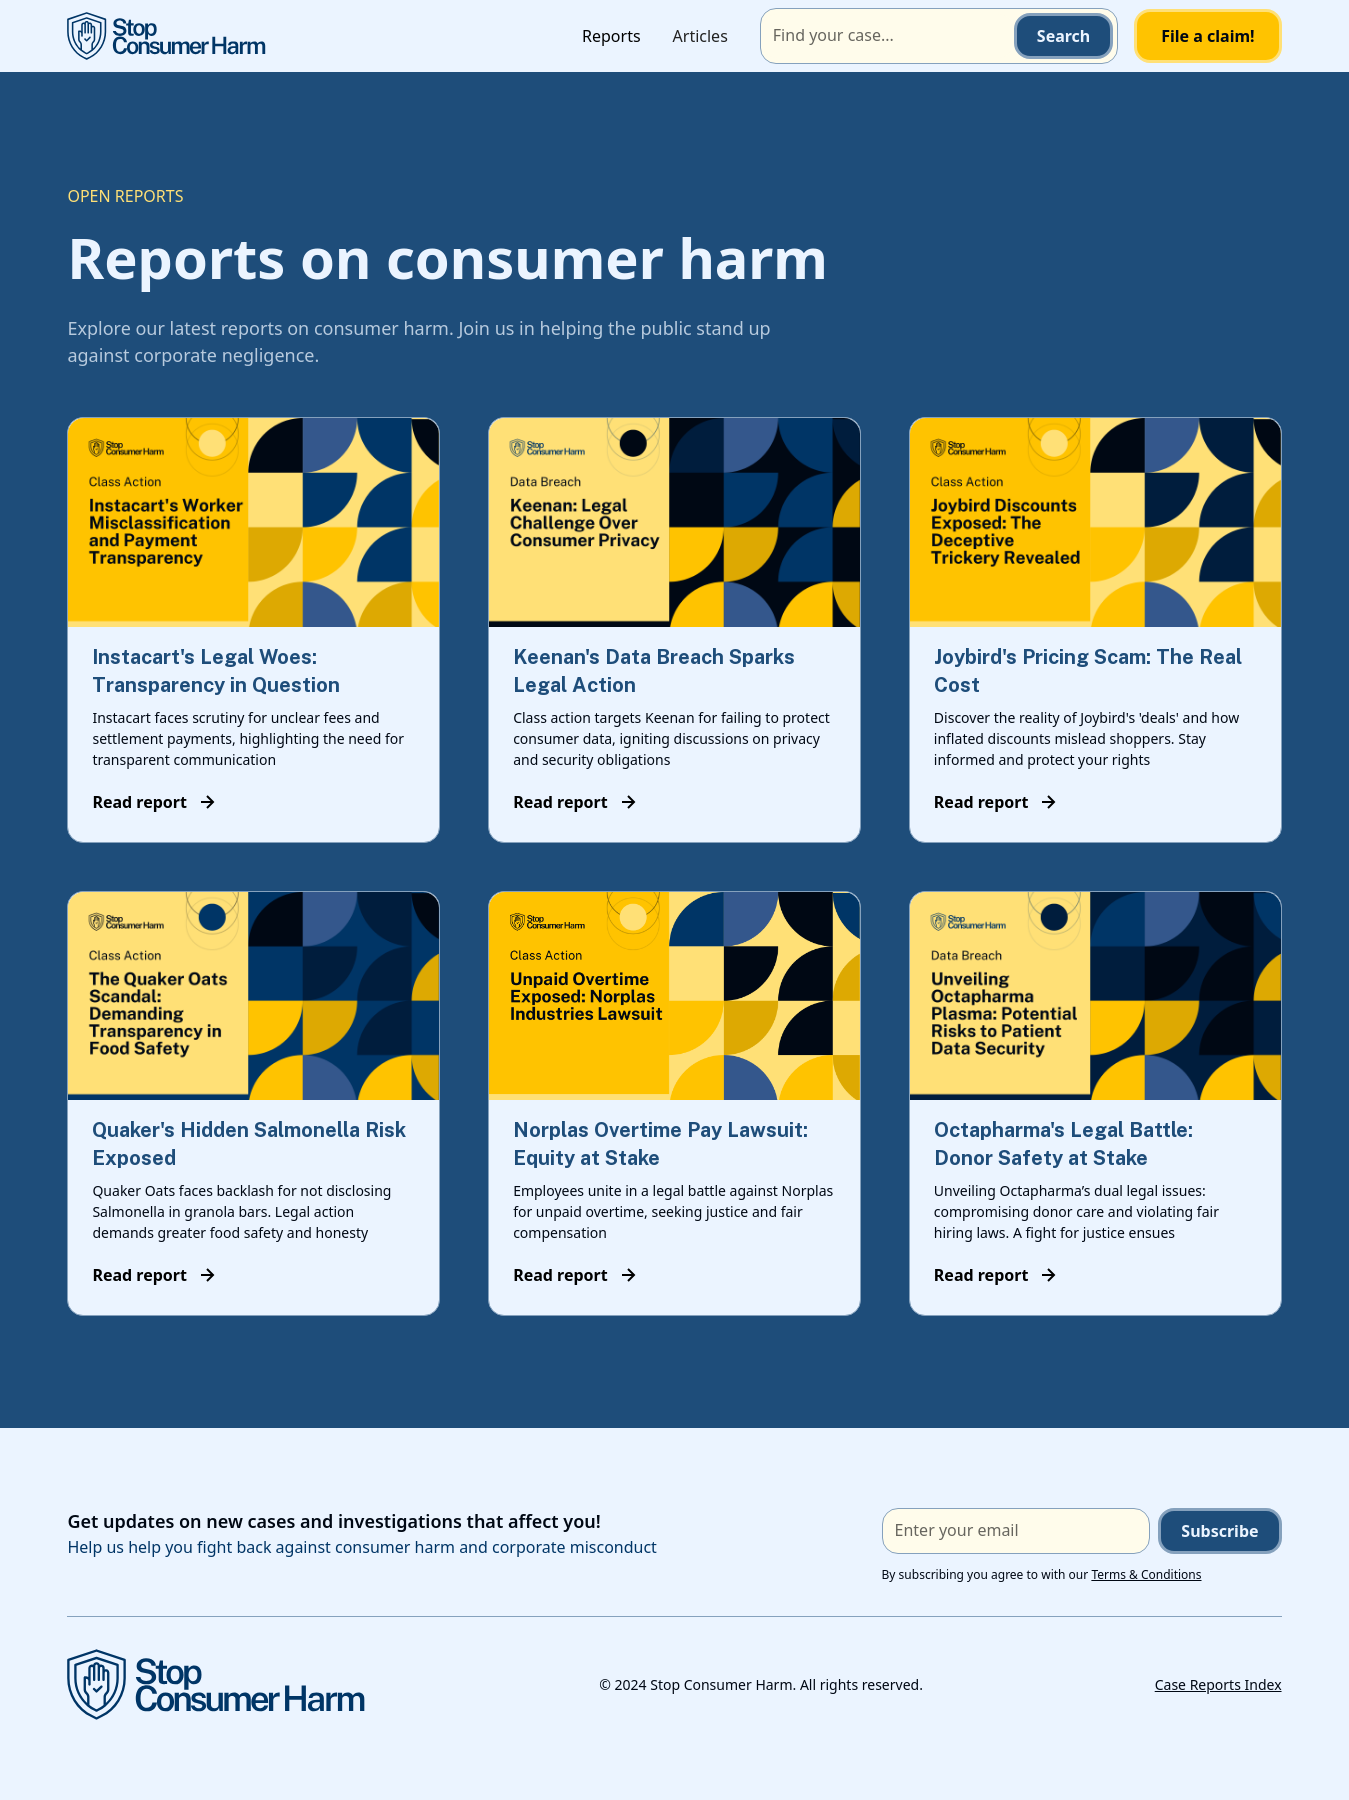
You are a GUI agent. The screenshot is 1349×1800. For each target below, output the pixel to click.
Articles (700, 36)
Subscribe (1219, 1531)
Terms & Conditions (1146, 1574)
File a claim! (1207, 36)
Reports (611, 36)
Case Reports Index (1218, 1684)
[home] (167, 35)
